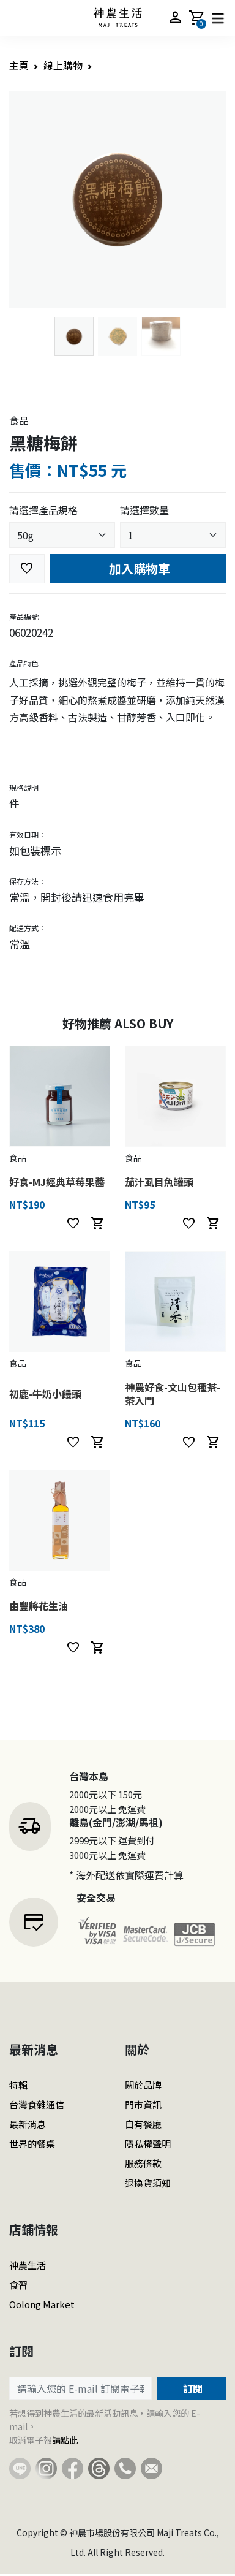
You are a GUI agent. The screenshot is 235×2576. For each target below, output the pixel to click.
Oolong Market (42, 2304)
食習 (18, 2284)
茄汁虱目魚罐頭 (159, 1181)
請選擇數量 (144, 510)
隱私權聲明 (148, 2143)
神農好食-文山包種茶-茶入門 (172, 1394)
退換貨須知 (148, 2182)
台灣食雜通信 (36, 2104)
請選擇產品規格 (43, 510)
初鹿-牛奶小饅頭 (45, 1393)
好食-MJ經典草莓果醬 (57, 1181)
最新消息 (27, 2124)
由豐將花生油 (38, 1605)
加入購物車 (138, 568)
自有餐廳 (143, 2124)
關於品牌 (143, 2084)
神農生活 (27, 2265)
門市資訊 (143, 2104)
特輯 (18, 2084)
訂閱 (192, 2388)
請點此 (65, 2440)
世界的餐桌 (32, 2143)
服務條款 (143, 2163)
